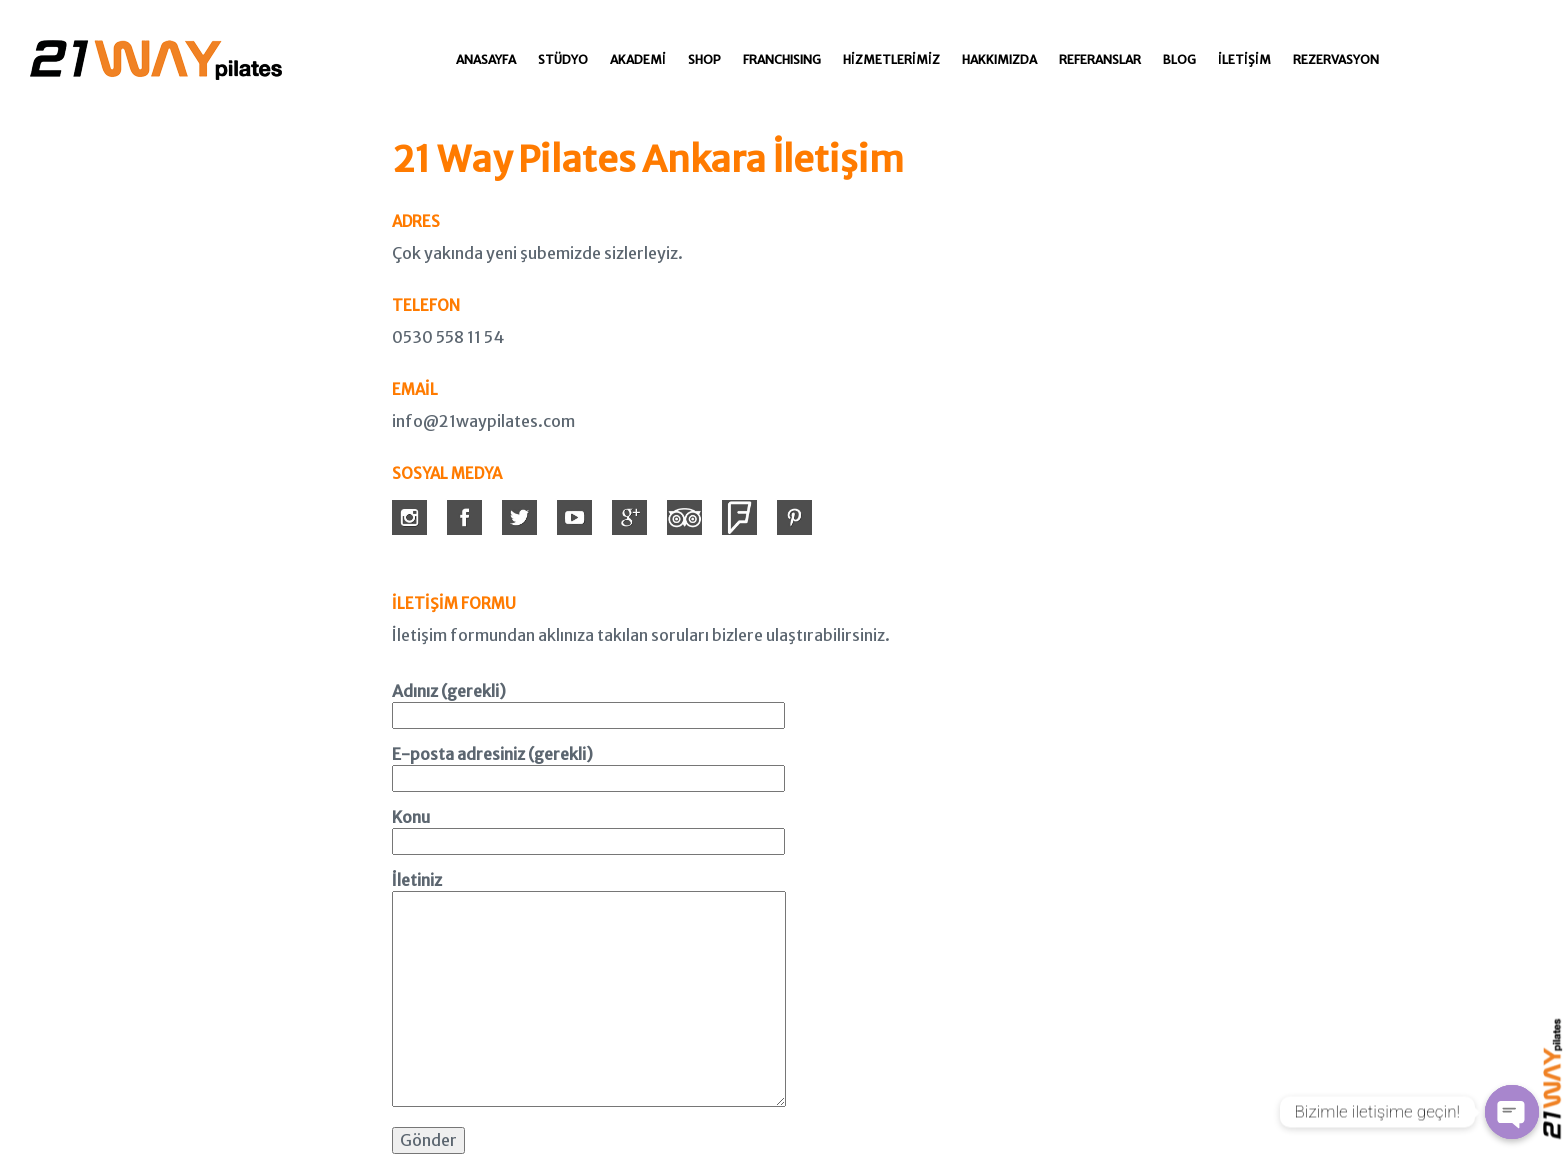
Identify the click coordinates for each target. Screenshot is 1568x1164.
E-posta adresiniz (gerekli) (588, 766)
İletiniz (589, 990)
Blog (1179, 59)
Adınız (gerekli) (588, 703)
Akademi (638, 59)
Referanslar (1100, 59)
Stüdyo (563, 59)
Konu (588, 829)
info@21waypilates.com (483, 421)
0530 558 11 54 (448, 337)
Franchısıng (782, 59)
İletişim (1244, 59)
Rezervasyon (1336, 59)
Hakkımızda (999, 59)
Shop (704, 59)
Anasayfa (486, 59)
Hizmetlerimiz (891, 59)
